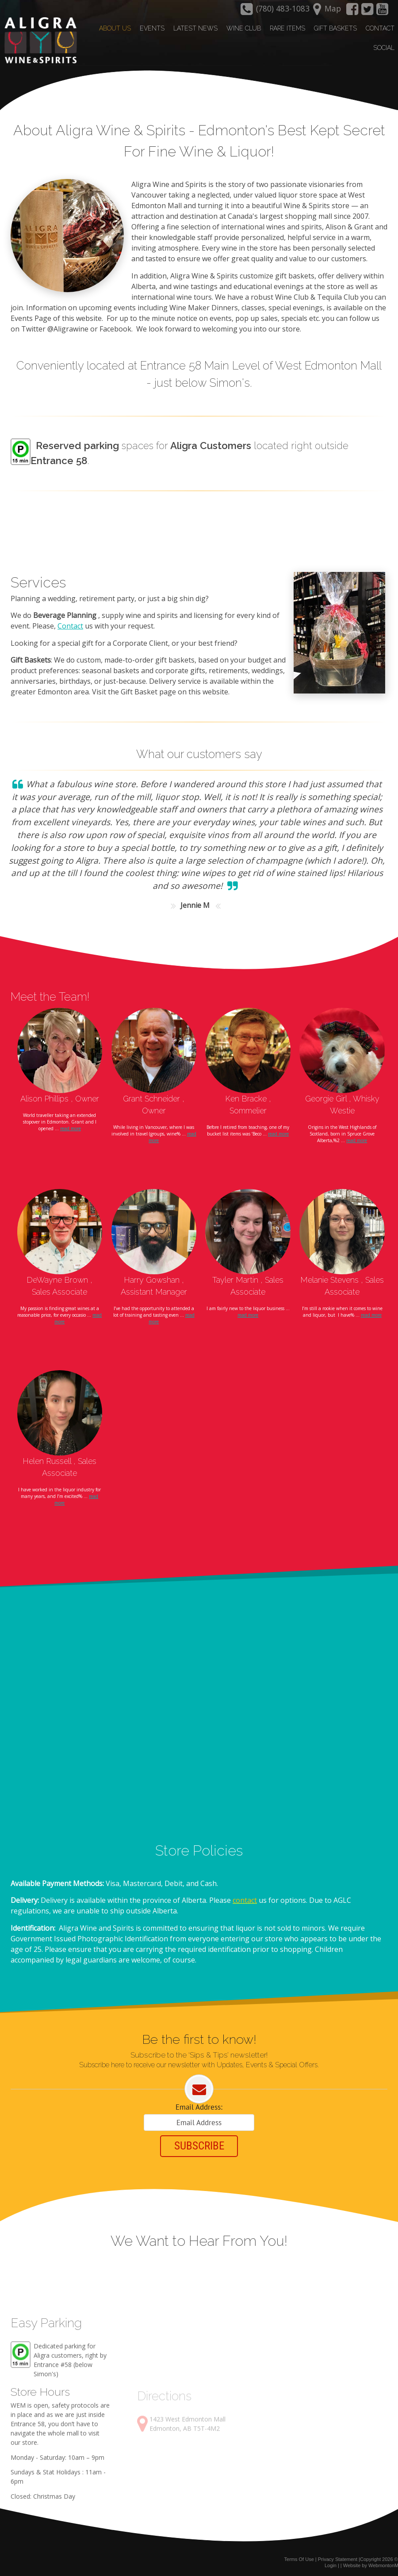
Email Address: (199, 2106)
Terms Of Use (299, 2557)
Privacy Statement (337, 2557)
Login (331, 2563)
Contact (70, 625)
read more (70, 1127)
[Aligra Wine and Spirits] (38, 40)
